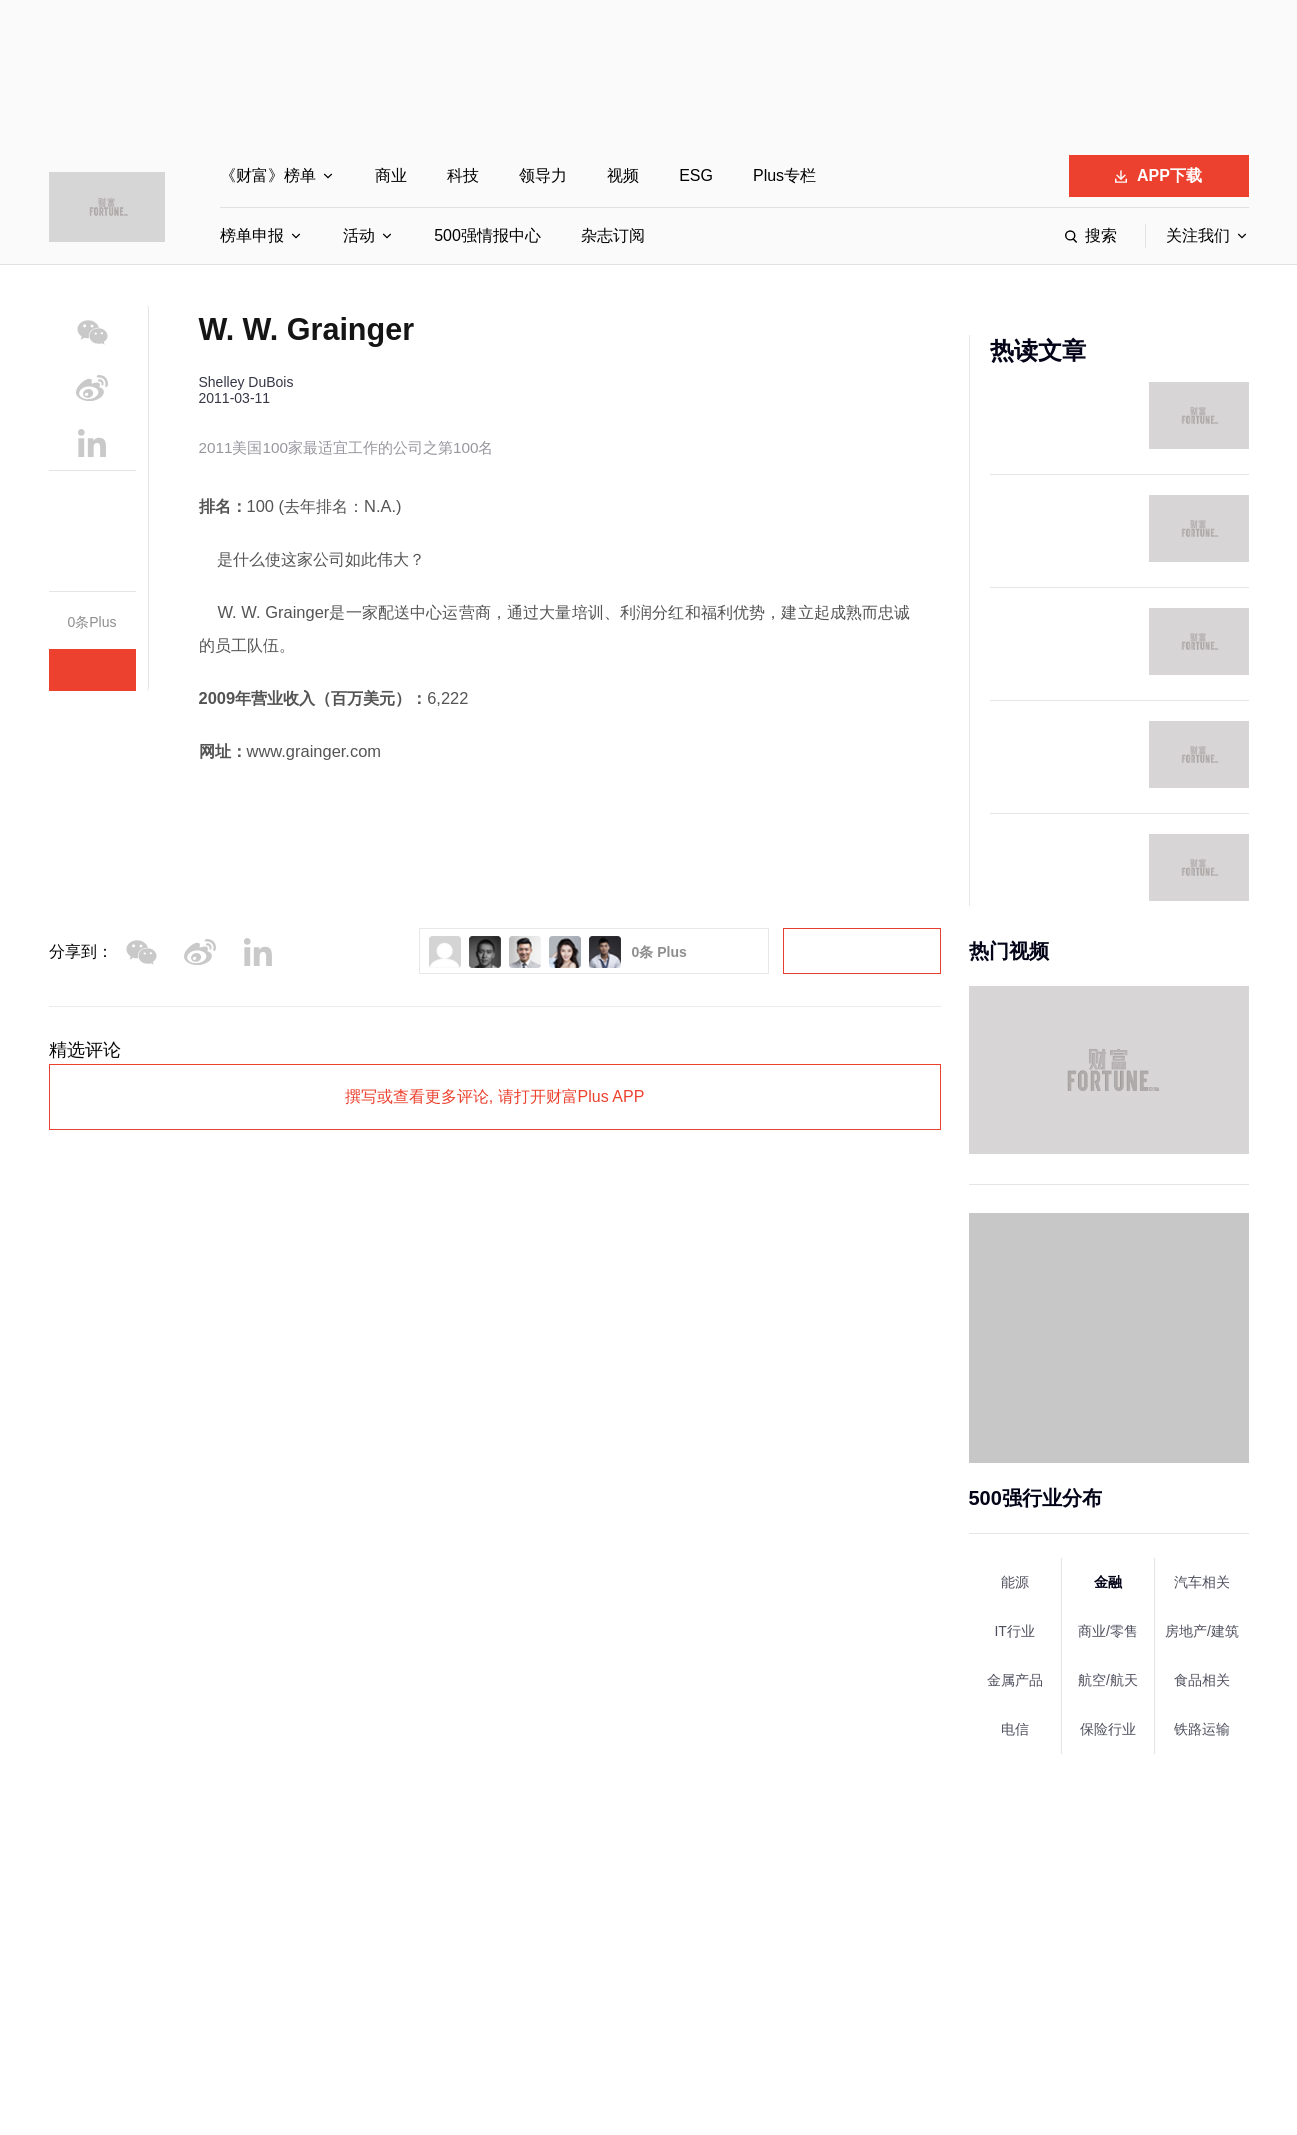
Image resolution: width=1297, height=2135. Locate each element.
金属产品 (1015, 1680)
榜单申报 (252, 235)
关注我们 (1198, 235)
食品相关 (1202, 1680)
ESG (696, 175)
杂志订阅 (613, 235)
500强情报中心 (487, 235)
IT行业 (1014, 1631)
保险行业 (1108, 1729)
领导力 (543, 175)
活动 (359, 235)
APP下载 (1158, 175)
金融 (1108, 1582)
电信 (1015, 1729)
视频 (623, 175)
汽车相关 (1202, 1582)
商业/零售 (1108, 1631)
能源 (1015, 1582)
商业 (391, 175)
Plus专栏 (784, 175)
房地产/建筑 (1202, 1631)
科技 (463, 175)
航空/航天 (1108, 1680)
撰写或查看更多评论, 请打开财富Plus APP (495, 1096)
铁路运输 (1202, 1729)
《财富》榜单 (268, 175)
